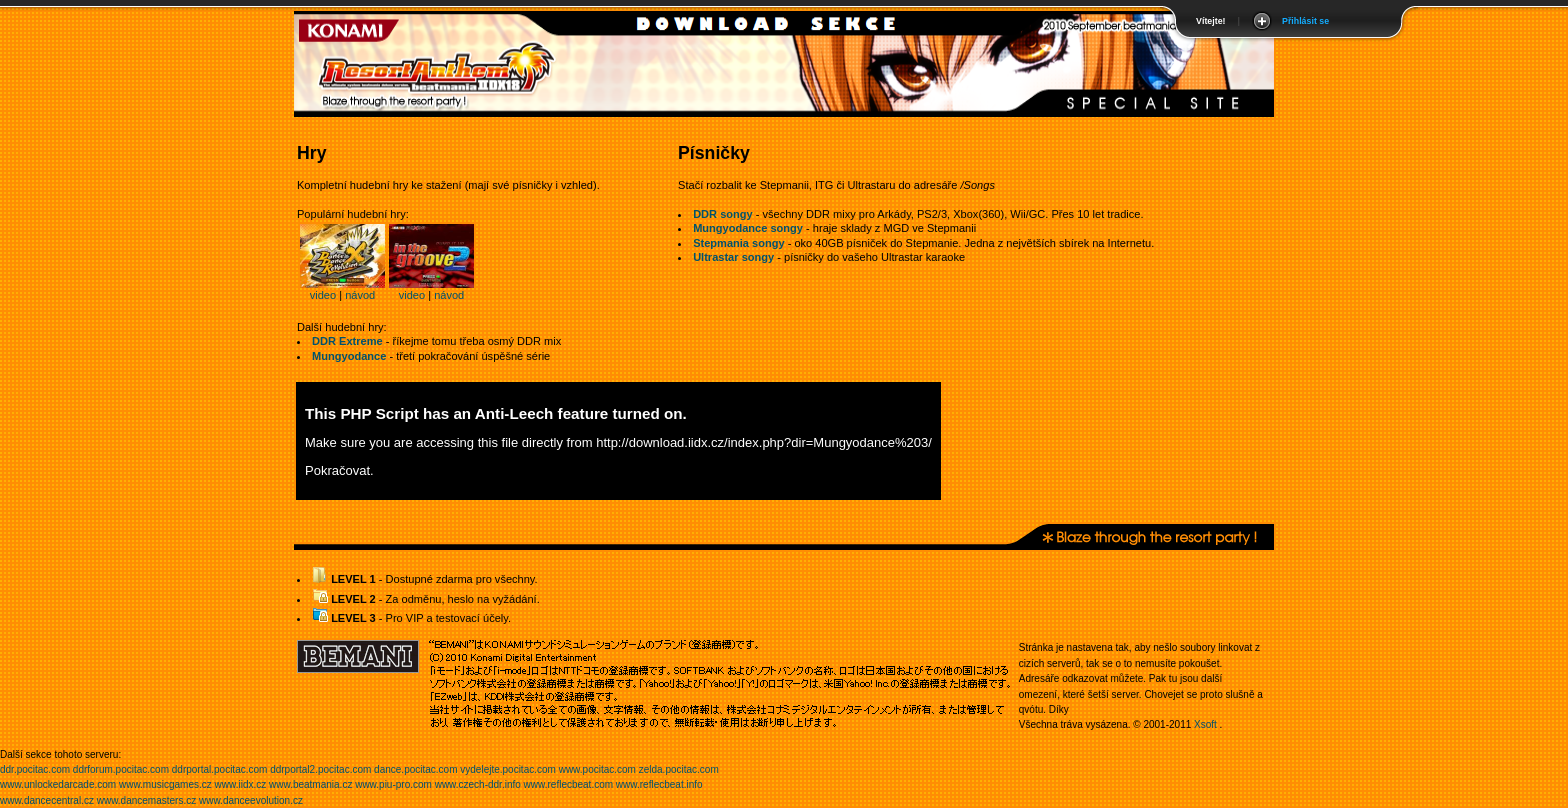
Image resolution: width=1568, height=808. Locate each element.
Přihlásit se (1305, 21)
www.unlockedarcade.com (58, 784)
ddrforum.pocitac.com (121, 769)
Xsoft (1205, 724)
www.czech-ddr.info (478, 784)
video (323, 295)
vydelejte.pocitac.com (508, 769)
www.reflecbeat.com (568, 784)
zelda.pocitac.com (679, 769)
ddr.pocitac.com (35, 769)
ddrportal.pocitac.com (220, 769)
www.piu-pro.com (393, 784)
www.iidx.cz (241, 784)
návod (360, 295)
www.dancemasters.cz (146, 800)
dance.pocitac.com (415, 769)
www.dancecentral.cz (47, 800)
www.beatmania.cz (310, 784)
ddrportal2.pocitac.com (320, 769)
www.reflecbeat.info (659, 784)
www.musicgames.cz (165, 784)
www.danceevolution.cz (251, 800)
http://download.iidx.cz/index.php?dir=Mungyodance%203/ (764, 442)
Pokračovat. (339, 470)
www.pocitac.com (597, 769)
